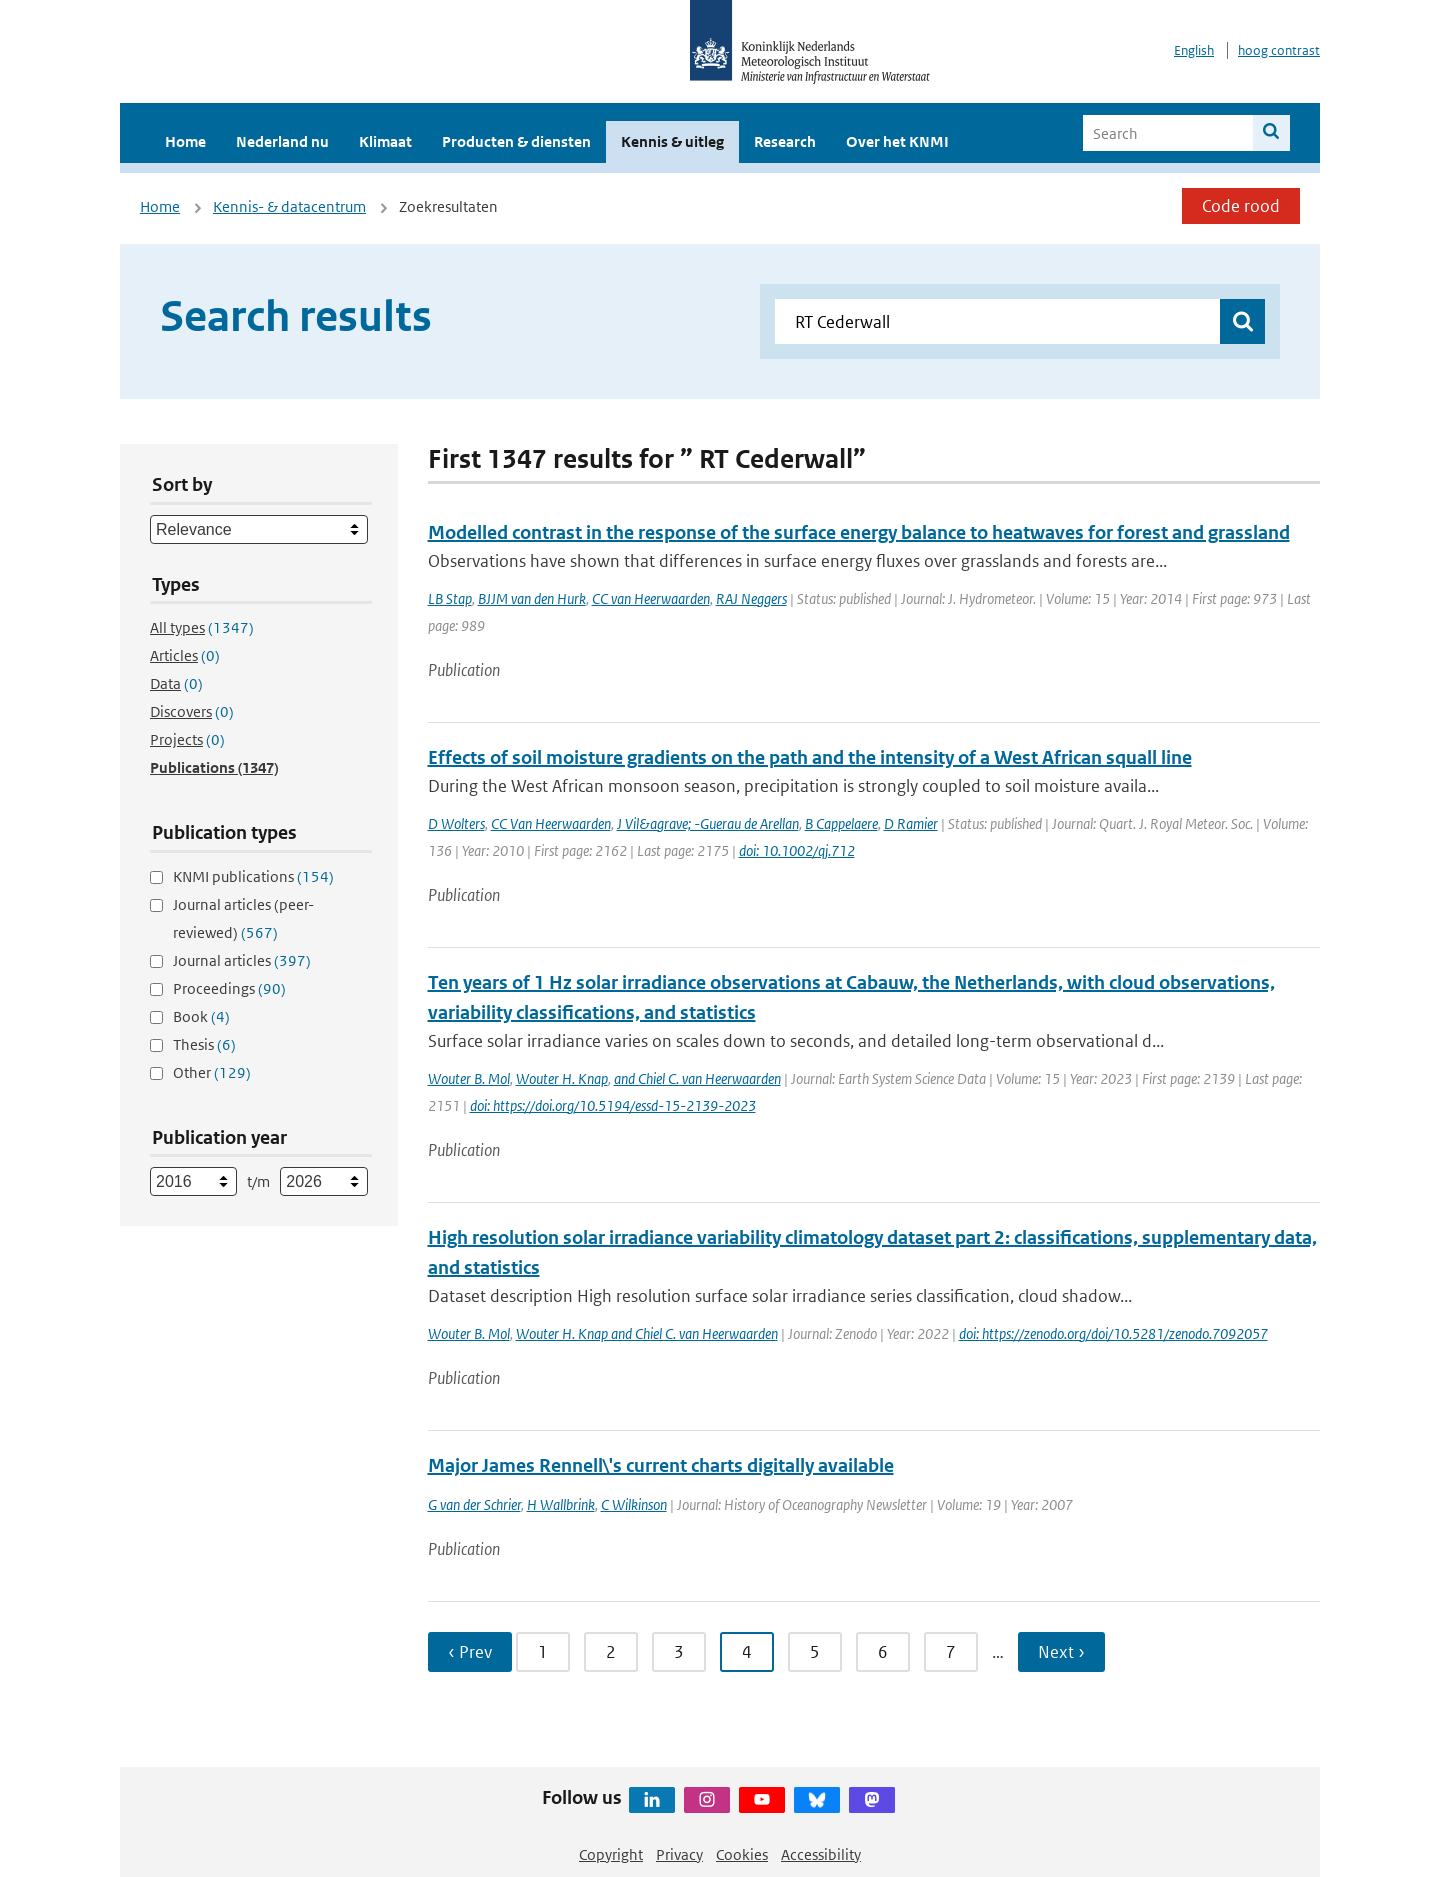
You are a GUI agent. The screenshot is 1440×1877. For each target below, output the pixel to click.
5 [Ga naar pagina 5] (815, 1652)
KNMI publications (253, 876)
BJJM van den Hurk (532, 598)
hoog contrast (1279, 50)
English (1194, 50)
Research (785, 141)
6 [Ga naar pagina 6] (883, 1652)
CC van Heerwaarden (651, 598)
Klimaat (385, 141)
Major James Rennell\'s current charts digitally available (661, 1465)
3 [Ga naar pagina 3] (679, 1652)
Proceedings (229, 988)
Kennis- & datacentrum (289, 206)
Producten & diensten (516, 141)
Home (185, 141)
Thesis (204, 1044)
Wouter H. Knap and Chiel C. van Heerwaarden (647, 1333)
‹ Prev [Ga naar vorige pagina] (470, 1652)
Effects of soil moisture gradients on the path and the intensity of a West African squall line (810, 757)
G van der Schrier (474, 1504)
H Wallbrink (561, 1504)
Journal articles (242, 960)
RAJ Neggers (751, 598)
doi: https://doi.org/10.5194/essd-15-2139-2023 (613, 1105)
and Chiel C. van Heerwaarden (697, 1078)
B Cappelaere (841, 823)
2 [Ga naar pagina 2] (611, 1652)
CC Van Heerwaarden (551, 823)
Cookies (742, 1854)
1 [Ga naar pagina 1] (543, 1652)
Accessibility (821, 1854)
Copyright (611, 1854)
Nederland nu (282, 141)
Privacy (679, 1854)
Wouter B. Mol (469, 1078)
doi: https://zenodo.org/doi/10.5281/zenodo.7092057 (1113, 1333)
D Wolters (456, 823)
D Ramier (911, 823)
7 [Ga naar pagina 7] (951, 1652)
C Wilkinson (634, 1504)
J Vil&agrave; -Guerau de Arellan (708, 823)
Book (201, 1016)
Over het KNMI (897, 141)
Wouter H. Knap (562, 1078)
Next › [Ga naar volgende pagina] (1061, 1652)
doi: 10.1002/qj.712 (797, 850)
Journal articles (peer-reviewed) (243, 918)
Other (212, 1072)
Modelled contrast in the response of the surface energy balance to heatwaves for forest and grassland (859, 532)
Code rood (1241, 206)
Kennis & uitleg (672, 141)
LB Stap (450, 598)
